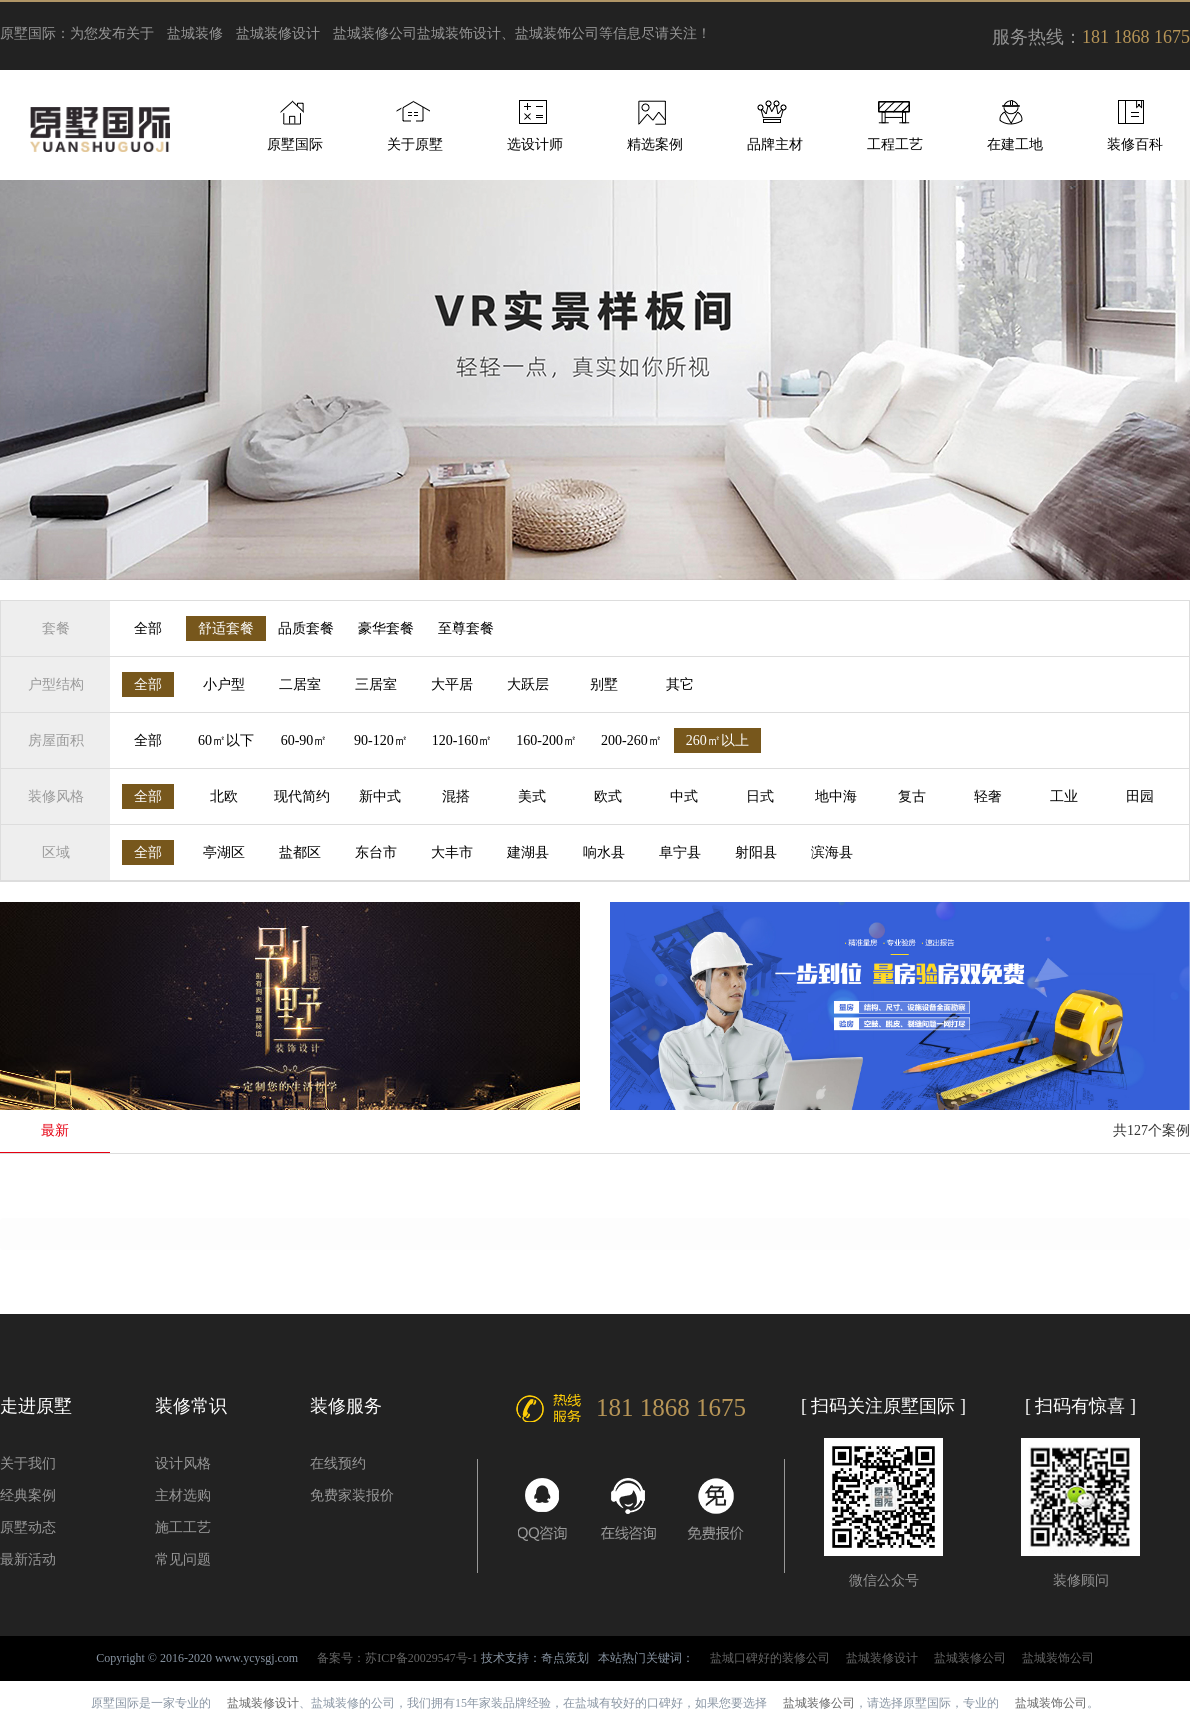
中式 (684, 796)
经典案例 (28, 1495)
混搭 (456, 796)
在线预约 (338, 1463)
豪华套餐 (386, 628)
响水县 (604, 852)
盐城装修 (195, 33)
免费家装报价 (352, 1495)
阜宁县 (680, 852)
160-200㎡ (546, 740)
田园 (1140, 796)
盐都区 (300, 852)
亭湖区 (224, 852)
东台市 (376, 852)
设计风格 (183, 1463)
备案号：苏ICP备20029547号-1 (397, 1658)
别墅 (604, 684)
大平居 (452, 684)
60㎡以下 (226, 740)
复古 (912, 796)
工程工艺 (895, 144)
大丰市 (452, 852)
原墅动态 (28, 1527)
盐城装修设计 (278, 33)
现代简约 (302, 796)
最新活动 (28, 1559)
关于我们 (28, 1463)
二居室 (300, 684)
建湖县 (528, 852)
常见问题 (183, 1559)
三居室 (376, 684)
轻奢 (988, 796)
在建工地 (1015, 144)
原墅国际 (295, 144)
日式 (760, 796)
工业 (1064, 796)
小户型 (224, 684)
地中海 (836, 796)
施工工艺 (183, 1527)
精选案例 (655, 144)
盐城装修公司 (375, 33)
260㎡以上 (717, 740)
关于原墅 (415, 144)
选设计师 (535, 144)
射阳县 (756, 852)
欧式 (608, 796)
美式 (532, 796)
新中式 (380, 796)
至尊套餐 (466, 628)
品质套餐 (306, 628)
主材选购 (183, 1495)
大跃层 (528, 684)
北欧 (224, 796)
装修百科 (1135, 144)
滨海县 (832, 852)
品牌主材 (775, 144)
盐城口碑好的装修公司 (770, 1658)
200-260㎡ (631, 740)
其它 (680, 684)
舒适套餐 (226, 628)
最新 (55, 1130)
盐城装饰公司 (1058, 1658)
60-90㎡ (304, 740)
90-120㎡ (381, 740)
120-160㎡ (462, 740)
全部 (148, 628)
